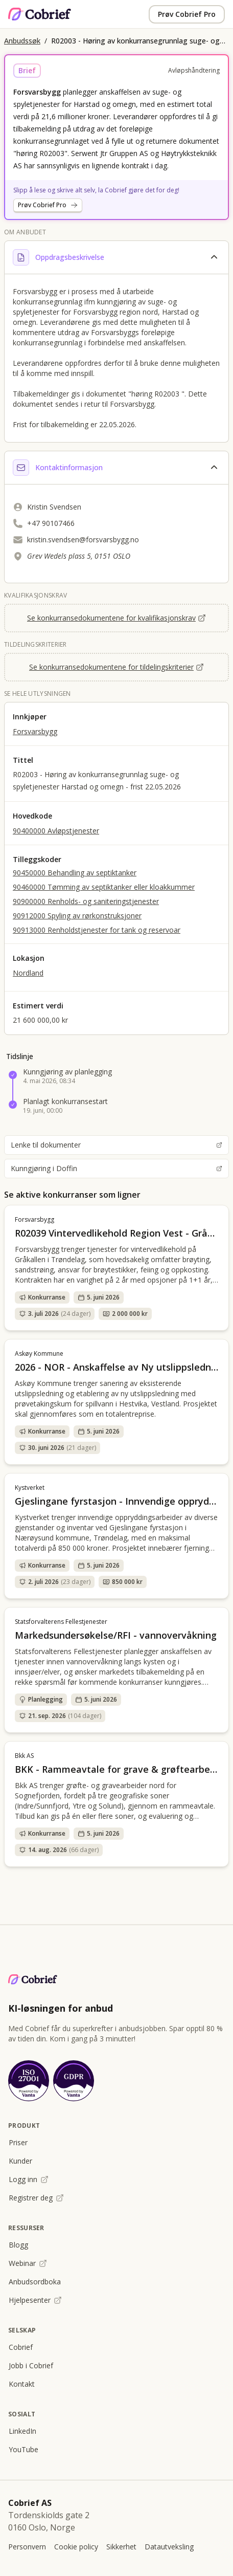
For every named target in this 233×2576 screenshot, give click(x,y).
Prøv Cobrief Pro (187, 14)
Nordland (28, 973)
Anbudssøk (22, 41)
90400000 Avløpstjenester (56, 830)
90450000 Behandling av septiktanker (74, 872)
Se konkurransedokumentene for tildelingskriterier (116, 667)
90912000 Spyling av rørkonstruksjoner (77, 915)
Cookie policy (76, 2546)
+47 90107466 (51, 523)
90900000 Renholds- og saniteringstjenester (86, 901)
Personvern (27, 2546)
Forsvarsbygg (35, 731)
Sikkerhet (121, 2546)
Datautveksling (169, 2546)
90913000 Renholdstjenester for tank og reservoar (96, 930)
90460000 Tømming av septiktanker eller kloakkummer (104, 887)
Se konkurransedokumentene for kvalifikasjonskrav (116, 618)
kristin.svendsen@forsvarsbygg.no (83, 539)
